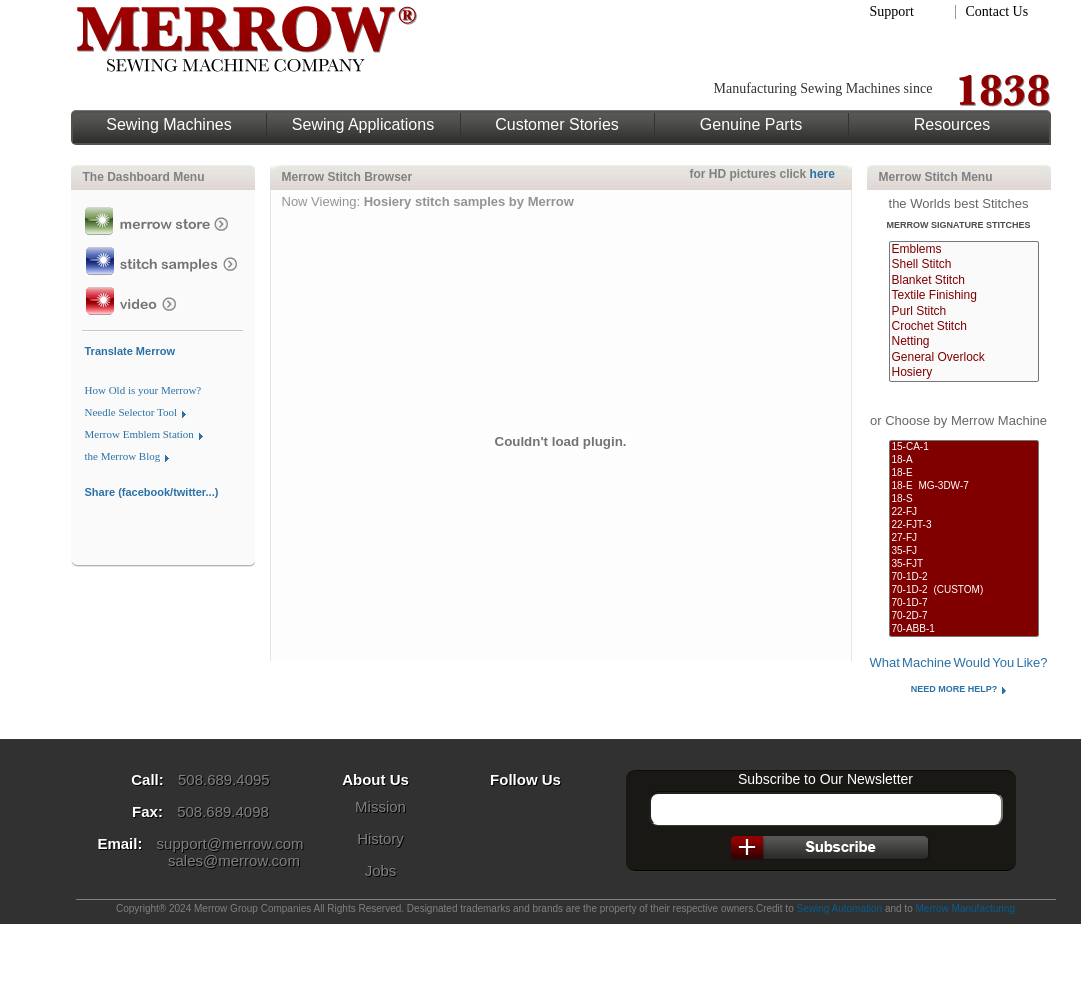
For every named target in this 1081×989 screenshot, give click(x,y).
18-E (964, 473)
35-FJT (964, 564)
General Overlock (964, 357)
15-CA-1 (964, 447)
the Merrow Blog (123, 456)
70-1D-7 (964, 603)
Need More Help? (954, 689)
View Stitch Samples (163, 261)
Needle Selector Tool (131, 412)
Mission (380, 806)
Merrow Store (163, 221)
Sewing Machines (168, 125)
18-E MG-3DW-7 (964, 486)
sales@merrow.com (234, 860)
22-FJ (964, 512)
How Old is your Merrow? (143, 390)
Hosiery (964, 372)
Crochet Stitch (964, 326)
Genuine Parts (751, 125)
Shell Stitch (964, 264)
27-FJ (964, 538)
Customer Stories (557, 125)
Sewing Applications (363, 125)
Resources (952, 125)
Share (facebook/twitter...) (152, 492)
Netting (964, 341)
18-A (964, 460)
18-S (964, 499)
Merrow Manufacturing (964, 908)
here (822, 174)
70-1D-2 (964, 577)
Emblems (964, 249)
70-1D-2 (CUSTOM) (964, 590)
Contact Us (997, 11)
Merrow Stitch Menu (936, 177)
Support (892, 11)
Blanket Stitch (964, 280)
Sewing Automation (840, 908)
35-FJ (964, 551)
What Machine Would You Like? (958, 662)
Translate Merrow (130, 351)
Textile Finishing (964, 295)
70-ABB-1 (964, 629)
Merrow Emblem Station (139, 434)
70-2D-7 (964, 616)
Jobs (381, 870)
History (380, 838)
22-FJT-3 (964, 525)
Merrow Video (163, 301)
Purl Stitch (964, 311)
